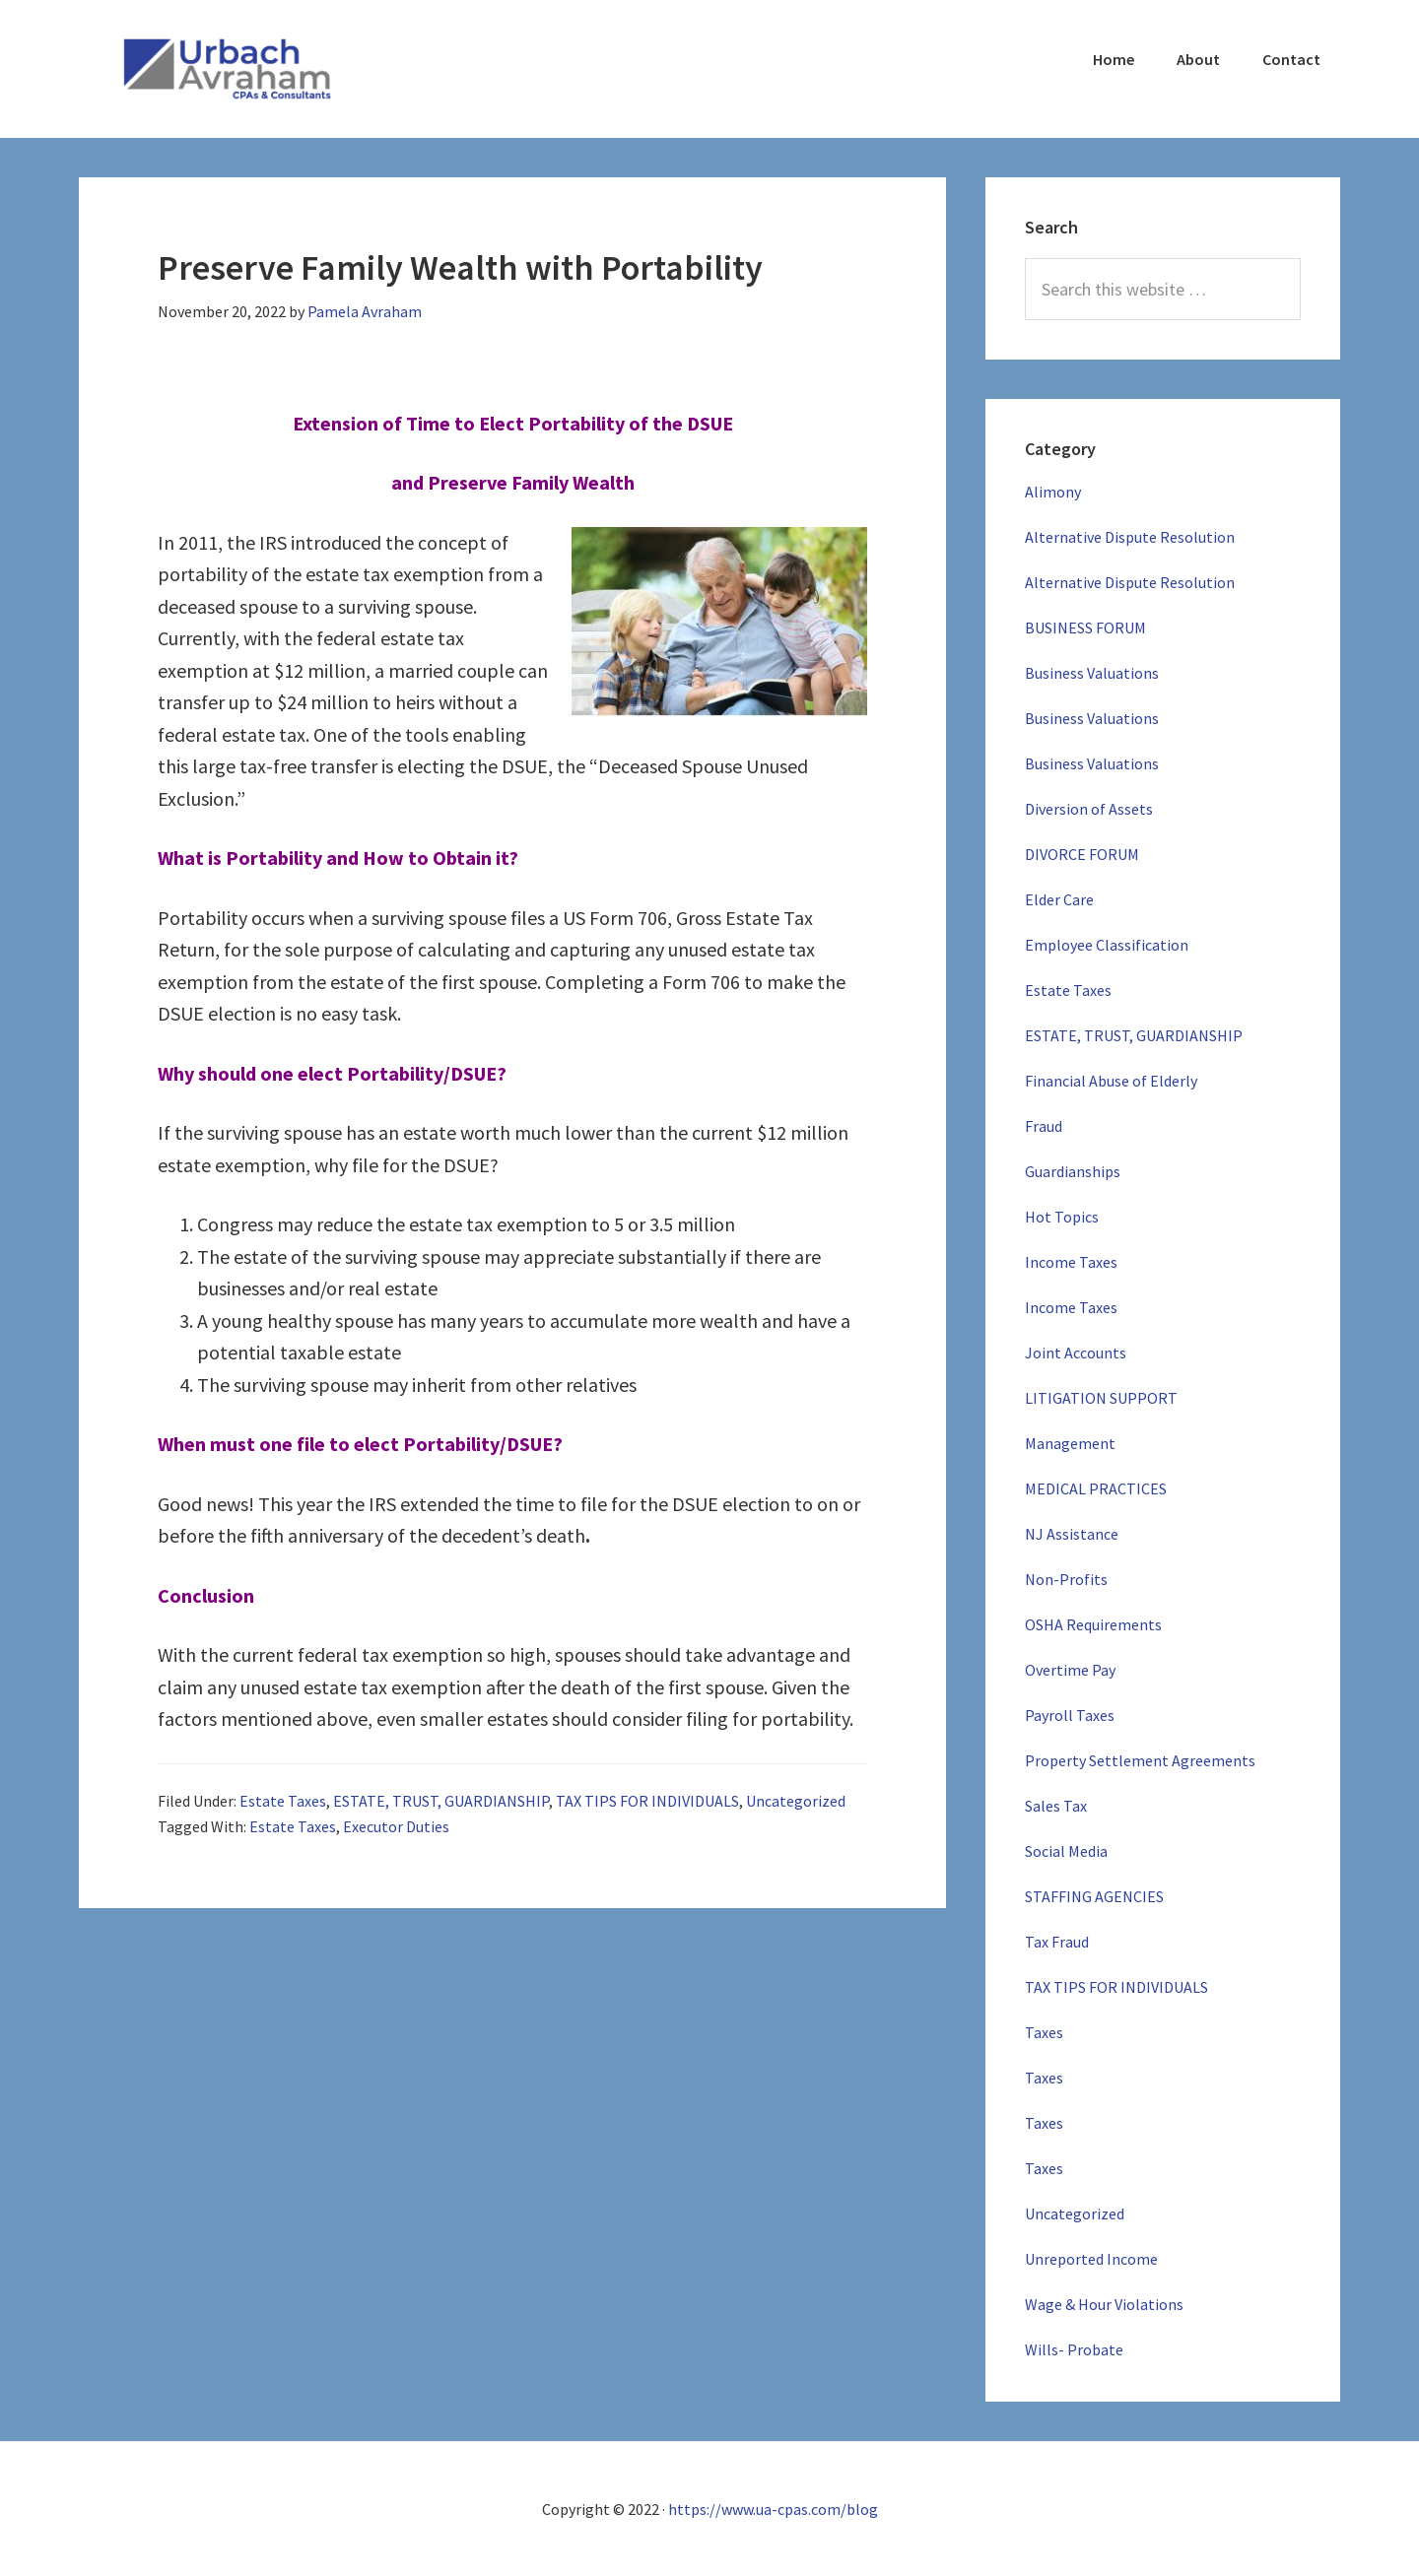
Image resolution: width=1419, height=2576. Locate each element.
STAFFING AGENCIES (1094, 1896)
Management (1070, 1443)
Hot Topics (1062, 1216)
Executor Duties (396, 1826)
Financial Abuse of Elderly (1111, 1080)
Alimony (1053, 491)
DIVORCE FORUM (1082, 854)
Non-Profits (1066, 1579)
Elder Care (1059, 899)
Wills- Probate (1074, 2349)
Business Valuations (1092, 673)
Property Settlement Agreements (1140, 1760)
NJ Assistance (1071, 1534)
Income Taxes (1071, 1262)
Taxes (1044, 2032)
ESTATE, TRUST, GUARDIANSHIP (441, 1801)
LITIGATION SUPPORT (1101, 1398)
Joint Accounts (1075, 1352)
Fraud (1043, 1126)
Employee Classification (1106, 945)
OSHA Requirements (1093, 1624)
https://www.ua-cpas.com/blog (773, 2509)
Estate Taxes (282, 1801)
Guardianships (1072, 1171)
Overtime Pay (1070, 1670)
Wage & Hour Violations (1104, 2304)
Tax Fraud (1057, 1941)
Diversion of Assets (1089, 809)
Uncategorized (795, 1801)
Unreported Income (1091, 2259)
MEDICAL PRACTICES (1096, 1488)
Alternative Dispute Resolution (1130, 537)
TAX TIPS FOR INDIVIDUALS (647, 1801)
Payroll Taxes (1070, 1715)
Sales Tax (1056, 1806)
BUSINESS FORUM (1085, 627)
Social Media (1066, 1851)
